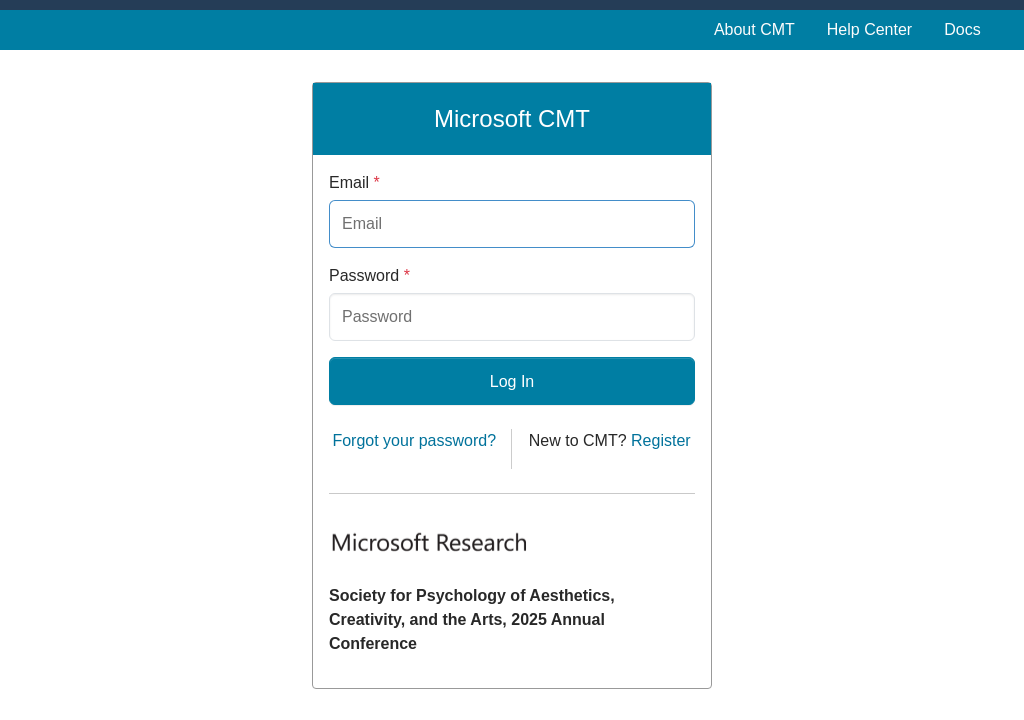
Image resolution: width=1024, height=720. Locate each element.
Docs (962, 29)
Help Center (869, 29)
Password (369, 275)
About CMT (754, 29)
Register (661, 440)
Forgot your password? (414, 440)
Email (354, 182)
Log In (512, 381)
